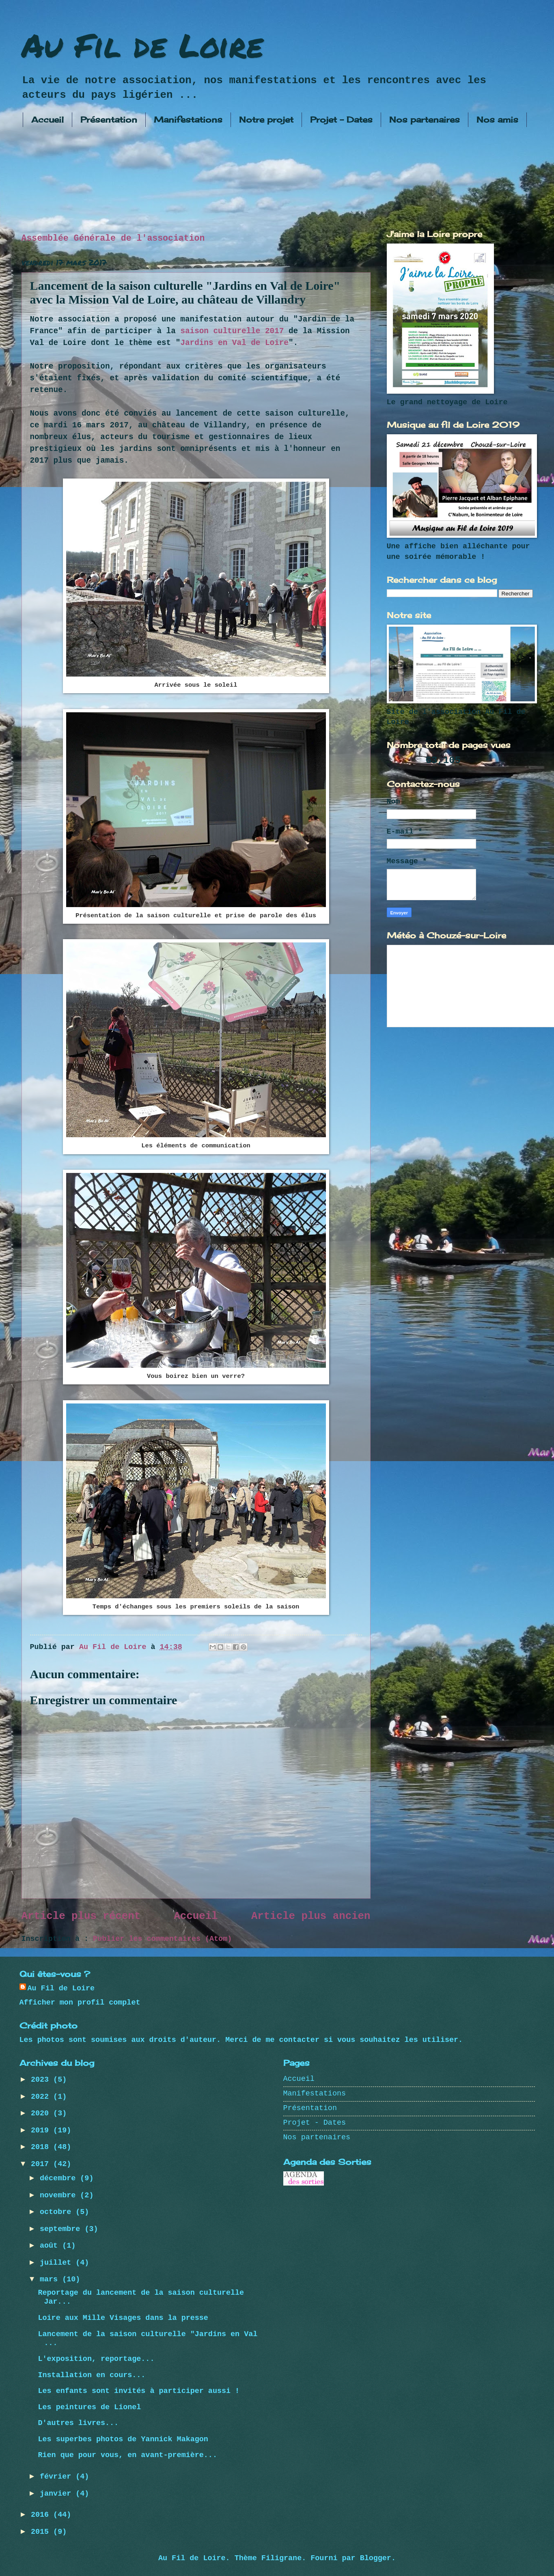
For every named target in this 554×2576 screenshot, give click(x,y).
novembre (60, 2195)
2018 (42, 2147)
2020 (42, 2113)
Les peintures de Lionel (89, 2407)
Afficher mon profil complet (79, 2002)
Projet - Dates (341, 119)
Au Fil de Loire (142, 45)
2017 (42, 2164)
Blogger (375, 2558)
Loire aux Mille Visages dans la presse (123, 2318)
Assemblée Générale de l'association (113, 238)
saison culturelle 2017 (232, 331)
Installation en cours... (91, 2375)
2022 (42, 2097)
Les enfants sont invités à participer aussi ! (138, 2391)
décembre (60, 2178)
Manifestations (188, 119)
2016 (42, 2515)
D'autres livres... (78, 2423)
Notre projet (266, 119)
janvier (57, 2494)
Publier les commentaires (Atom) (162, 1939)
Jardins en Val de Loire (234, 342)
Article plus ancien (311, 1916)
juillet (57, 2263)
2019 (42, 2130)
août (51, 2246)
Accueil (47, 119)
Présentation (108, 119)
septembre (62, 2229)
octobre (57, 2212)
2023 (42, 2080)
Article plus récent (81, 1916)
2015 (42, 2532)
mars (51, 2279)
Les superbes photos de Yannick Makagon (123, 2439)
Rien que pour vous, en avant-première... (127, 2455)
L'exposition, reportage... (96, 2359)
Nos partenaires (424, 119)
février (57, 2477)
